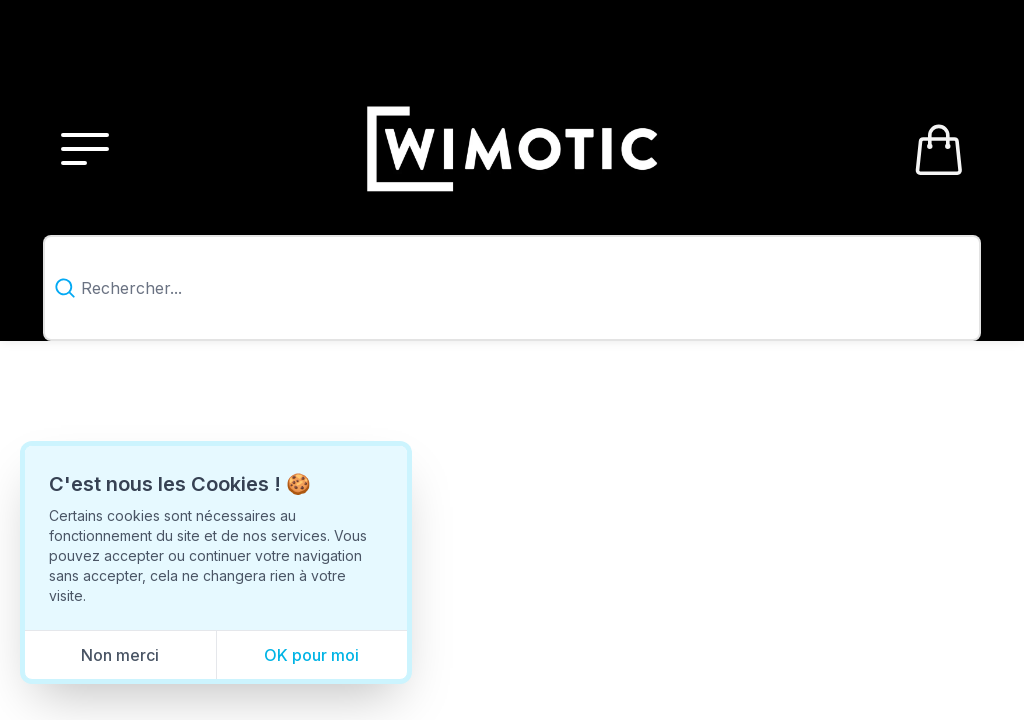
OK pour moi (311, 655)
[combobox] (512, 288)
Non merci (120, 655)
